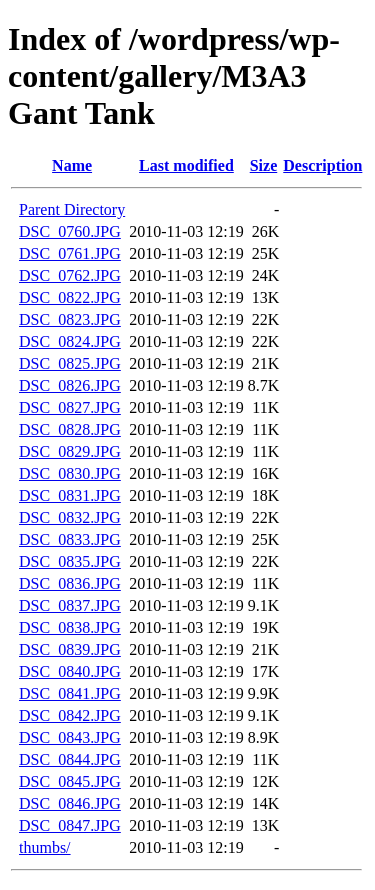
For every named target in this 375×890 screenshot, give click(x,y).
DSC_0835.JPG (70, 561)
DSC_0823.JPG (70, 319)
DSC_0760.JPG (70, 231)
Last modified (186, 165)
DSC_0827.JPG (70, 407)
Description (322, 165)
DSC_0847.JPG (70, 825)
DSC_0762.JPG (70, 275)
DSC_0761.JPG (70, 253)
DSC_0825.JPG (70, 363)
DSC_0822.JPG (70, 297)
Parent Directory (72, 209)
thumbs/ (45, 847)
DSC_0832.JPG (70, 517)
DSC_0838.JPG (70, 627)
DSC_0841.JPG (70, 693)
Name (72, 165)
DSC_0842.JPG (70, 715)
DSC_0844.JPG (70, 759)
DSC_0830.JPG (70, 473)
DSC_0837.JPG (70, 605)
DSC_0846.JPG (70, 803)
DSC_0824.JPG (70, 341)
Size (264, 165)
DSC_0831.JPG (70, 495)
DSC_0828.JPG (70, 429)
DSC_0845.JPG (70, 781)
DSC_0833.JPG (70, 539)
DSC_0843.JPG (70, 737)
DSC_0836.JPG (70, 583)
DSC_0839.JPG (70, 649)
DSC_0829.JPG (70, 451)
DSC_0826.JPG (70, 385)
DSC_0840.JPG (70, 671)
